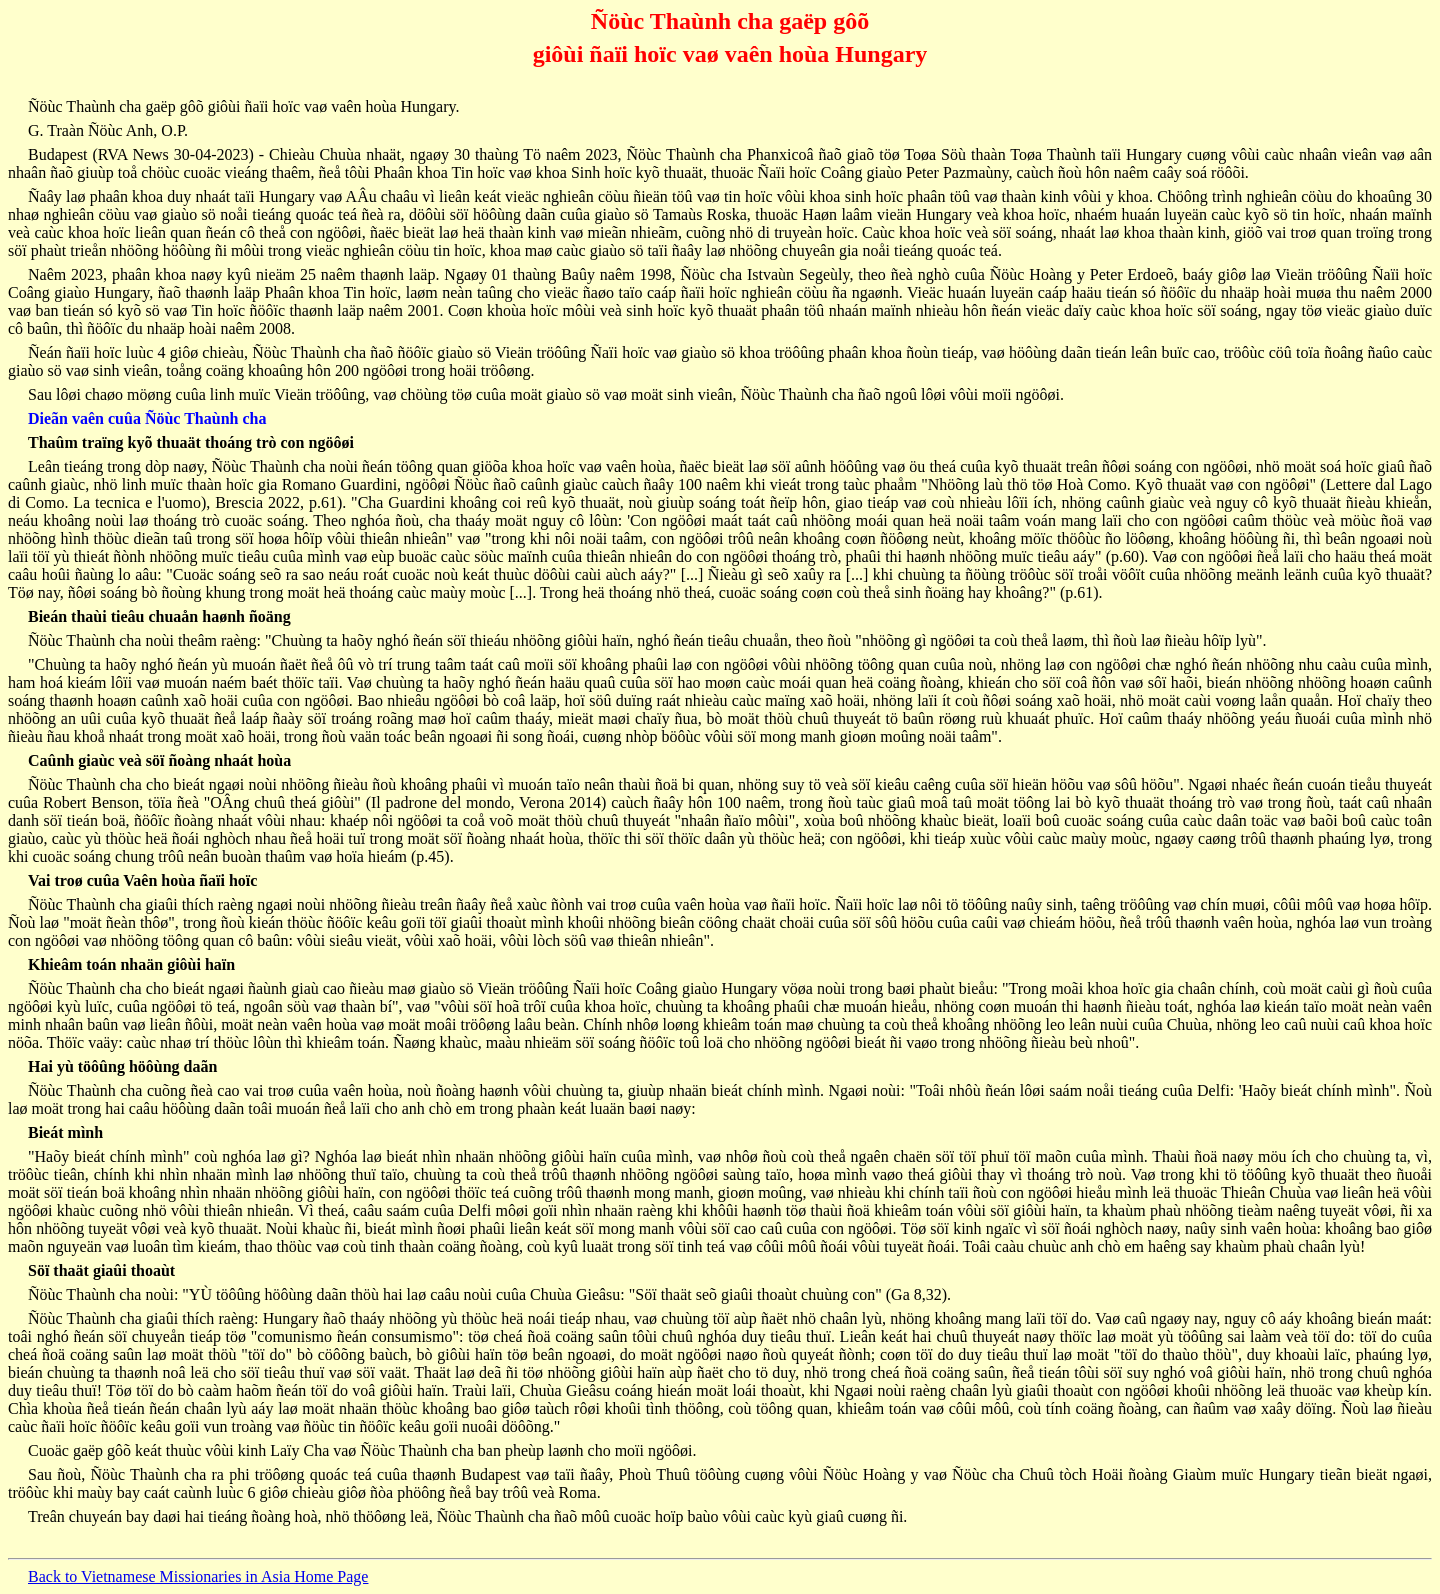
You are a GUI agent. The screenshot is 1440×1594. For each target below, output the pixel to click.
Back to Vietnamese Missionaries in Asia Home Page (198, 1576)
